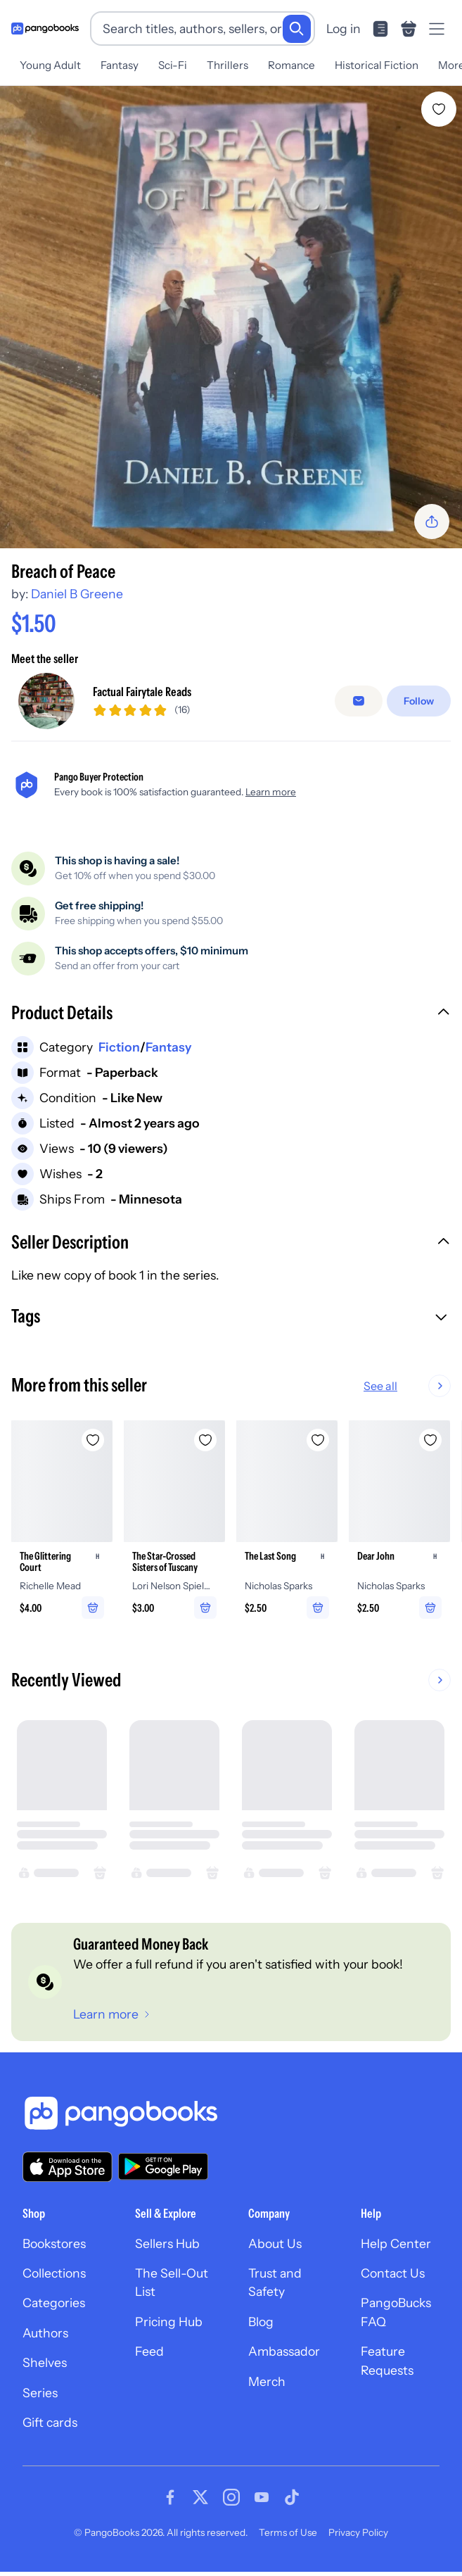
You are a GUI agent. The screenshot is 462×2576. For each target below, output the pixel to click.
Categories (54, 2302)
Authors (45, 2332)
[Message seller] (359, 701)
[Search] (297, 29)
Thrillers (227, 65)
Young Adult (50, 65)
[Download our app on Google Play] (163, 2166)
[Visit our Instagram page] (231, 2497)
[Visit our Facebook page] (170, 2497)
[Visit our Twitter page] (200, 2497)
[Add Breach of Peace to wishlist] (438, 109)
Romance (291, 65)
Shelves (45, 2362)
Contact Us (393, 2273)
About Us (275, 2243)
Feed (149, 2351)
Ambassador (284, 2351)
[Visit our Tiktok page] (291, 2497)
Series (40, 2392)
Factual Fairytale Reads (142, 691)
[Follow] (419, 701)
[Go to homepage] (45, 28)
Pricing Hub (169, 2321)
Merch (266, 2381)
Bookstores (54, 2243)
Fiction (119, 1047)
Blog (261, 2321)
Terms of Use (288, 2532)
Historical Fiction (376, 65)
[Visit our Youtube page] (261, 2497)
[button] (231, 1014)
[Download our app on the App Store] (68, 2167)
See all (425, 1385)
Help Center (396, 2243)
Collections (54, 2273)
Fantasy (120, 65)
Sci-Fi (172, 65)
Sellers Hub (167, 2243)
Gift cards (50, 2422)
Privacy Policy (358, 2532)
